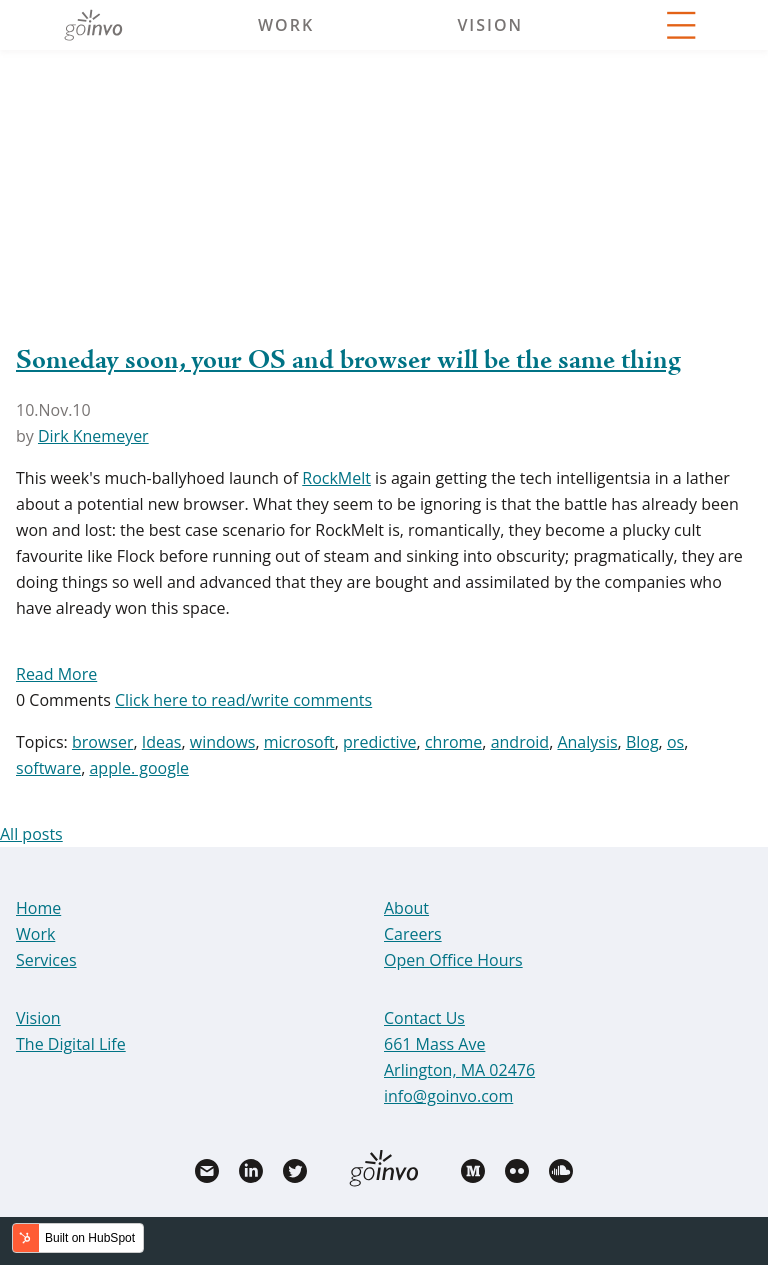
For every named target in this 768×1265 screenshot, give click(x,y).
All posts (31, 834)
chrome (453, 742)
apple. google (139, 768)
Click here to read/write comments (243, 700)
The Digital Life (71, 1044)
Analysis (587, 742)
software (48, 768)
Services (46, 960)
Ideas (162, 742)
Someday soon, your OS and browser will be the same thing (348, 361)
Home (38, 908)
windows (223, 742)
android (520, 742)
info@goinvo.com (448, 1096)
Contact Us (424, 1018)
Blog (642, 742)
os (675, 742)
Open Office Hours (453, 960)
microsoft (299, 742)
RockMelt (336, 478)
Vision (490, 25)
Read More (56, 674)
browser (103, 742)
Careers (413, 934)
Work (286, 25)
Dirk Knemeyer (93, 436)
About (406, 908)
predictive (380, 742)
